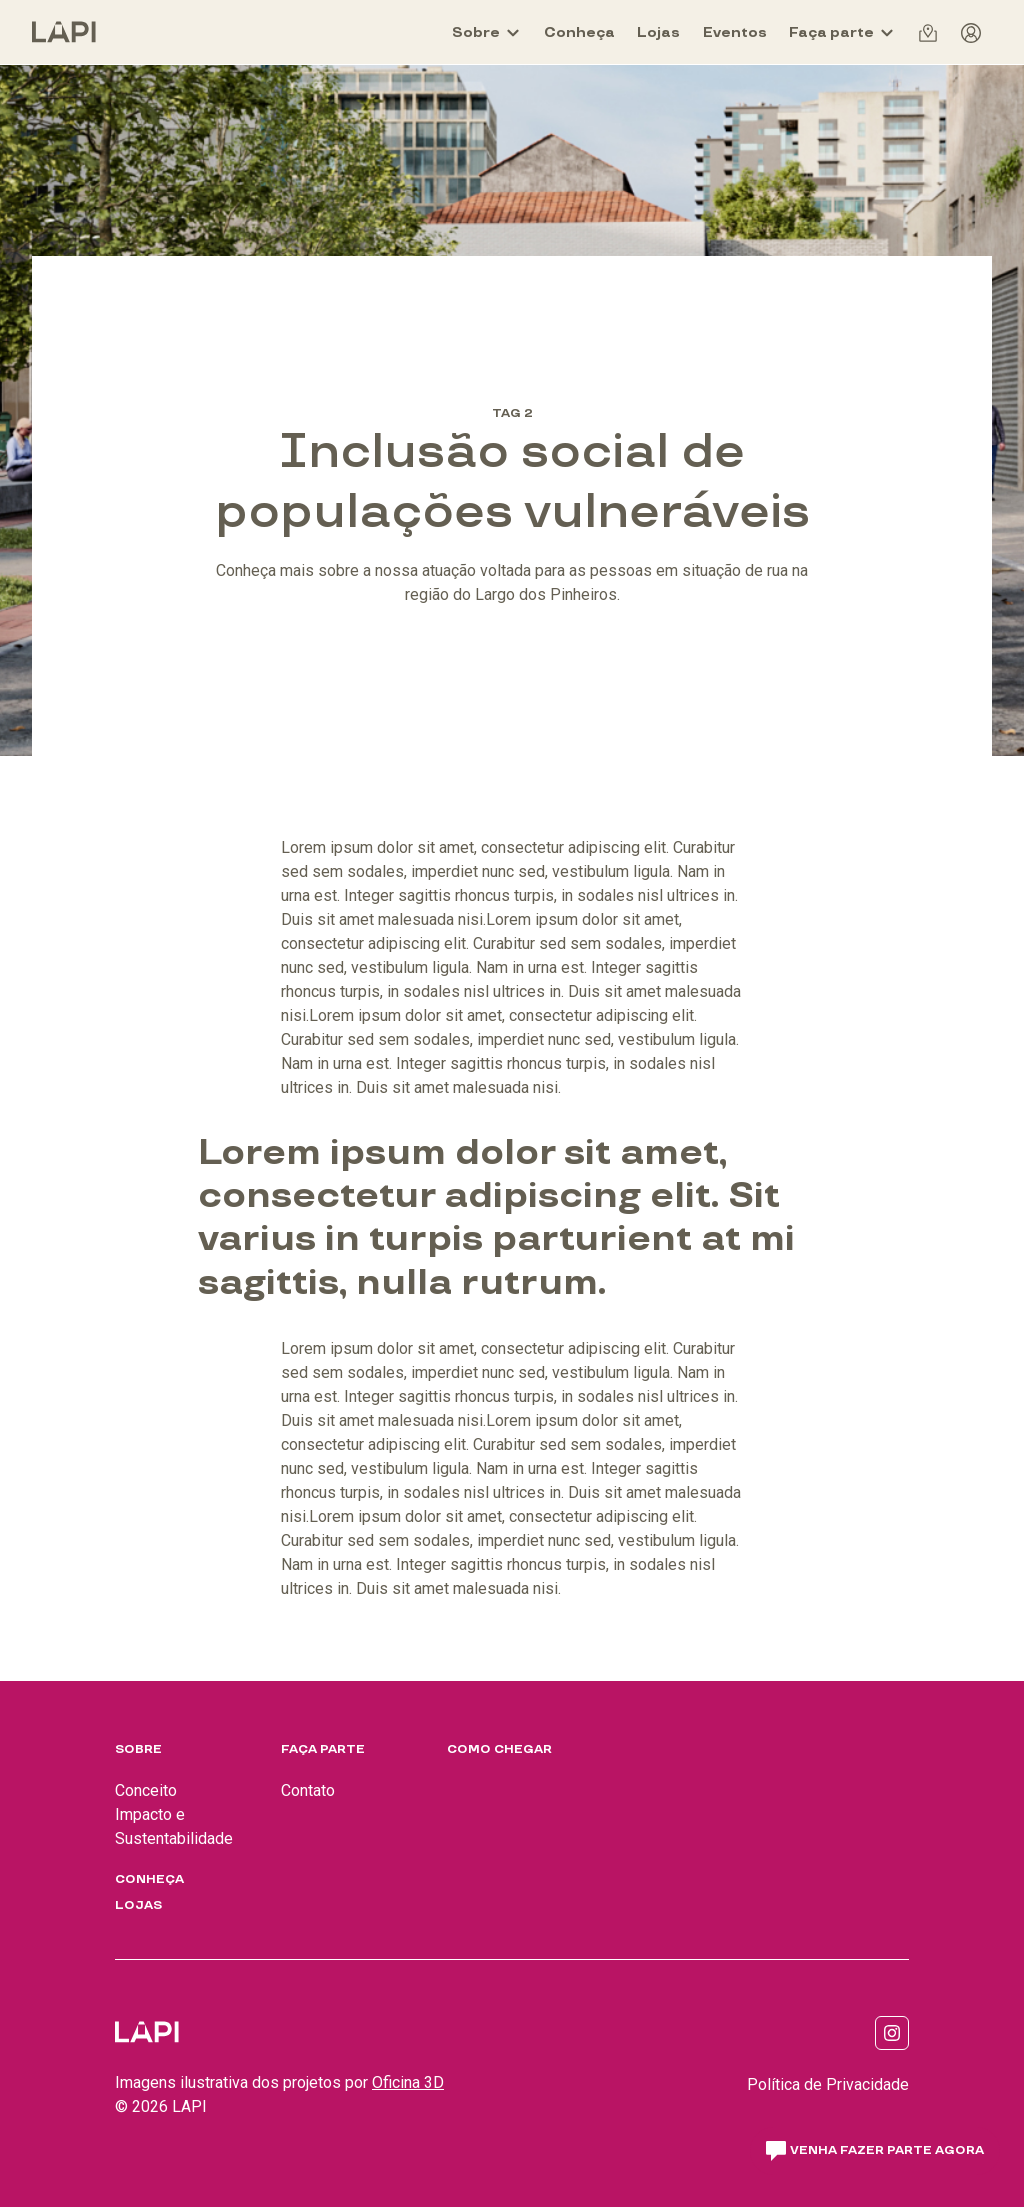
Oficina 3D (408, 2082)
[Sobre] (486, 32)
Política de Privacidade (828, 2084)
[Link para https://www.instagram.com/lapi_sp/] (892, 2033)
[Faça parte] (842, 32)
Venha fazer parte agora (875, 2151)
